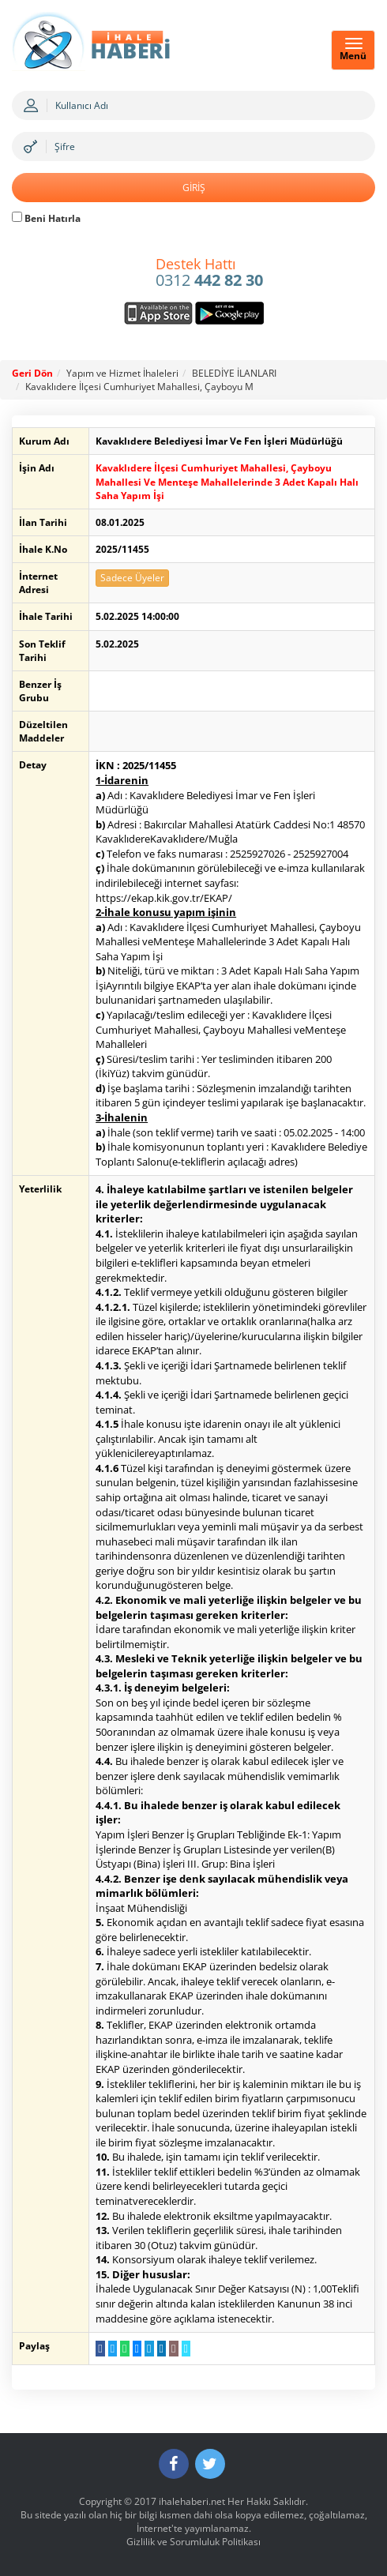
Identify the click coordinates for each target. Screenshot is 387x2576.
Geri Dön (32, 373)
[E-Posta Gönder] (173, 2348)
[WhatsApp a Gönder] (124, 2348)
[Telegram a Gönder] (149, 2348)
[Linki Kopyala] (186, 2348)
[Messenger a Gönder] (137, 2348)
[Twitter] (210, 2464)
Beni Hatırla (46, 218)
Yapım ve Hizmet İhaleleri (122, 373)
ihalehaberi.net (192, 2501)
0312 (209, 273)
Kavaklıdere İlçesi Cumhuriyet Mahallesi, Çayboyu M (139, 386)
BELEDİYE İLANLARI (234, 373)
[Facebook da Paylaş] (100, 2348)
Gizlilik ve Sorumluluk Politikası (193, 2541)
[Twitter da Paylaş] (112, 2348)
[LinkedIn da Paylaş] (161, 2348)
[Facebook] (174, 2464)
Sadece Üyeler (132, 577)
